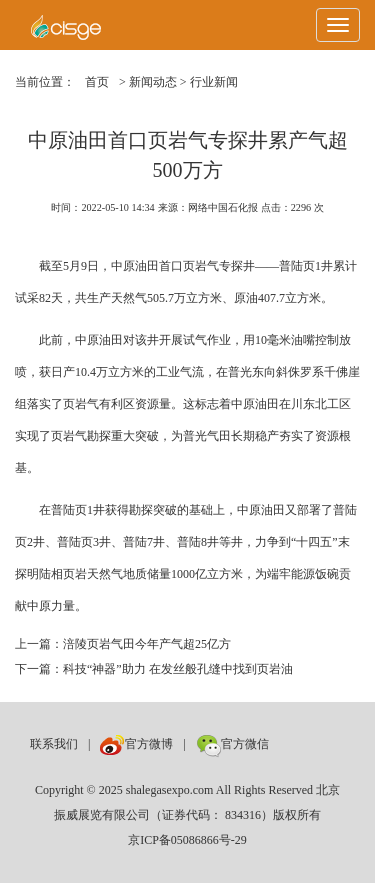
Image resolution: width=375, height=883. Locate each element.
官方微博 (136, 744)
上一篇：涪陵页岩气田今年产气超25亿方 (123, 644)
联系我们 (54, 744)
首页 (97, 82)
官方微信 (232, 744)
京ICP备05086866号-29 (187, 840)
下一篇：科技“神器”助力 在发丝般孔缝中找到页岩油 (154, 669)
